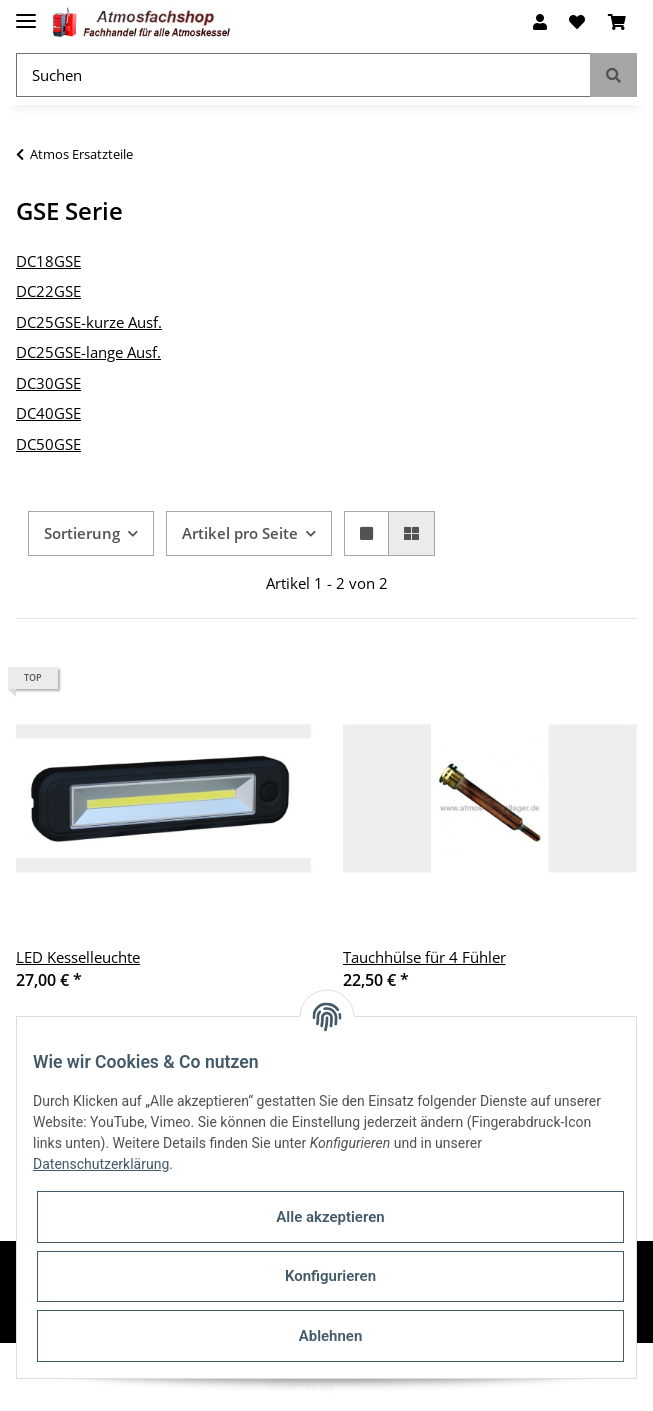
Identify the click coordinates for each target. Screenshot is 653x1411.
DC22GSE (48, 291)
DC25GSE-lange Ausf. (88, 352)
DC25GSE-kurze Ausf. (89, 322)
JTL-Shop (361, 1385)
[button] (540, 22)
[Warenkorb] (617, 22)
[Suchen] (303, 75)
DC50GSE (48, 444)
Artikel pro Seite (240, 533)
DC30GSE (48, 383)
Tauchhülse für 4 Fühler (424, 957)
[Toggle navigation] (26, 12)
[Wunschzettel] (577, 22)
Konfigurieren (330, 1276)
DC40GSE (48, 413)
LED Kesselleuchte (78, 957)
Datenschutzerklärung (101, 1164)
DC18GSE (48, 261)
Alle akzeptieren (330, 1217)
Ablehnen (331, 1336)
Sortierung (82, 533)
